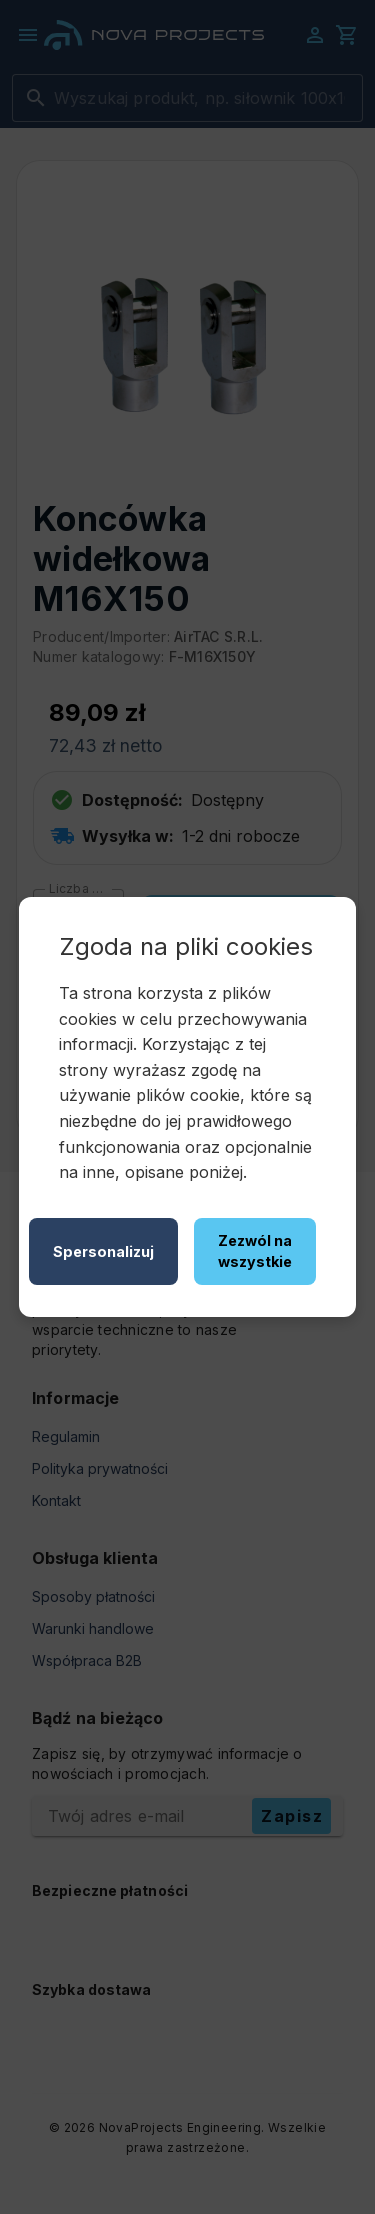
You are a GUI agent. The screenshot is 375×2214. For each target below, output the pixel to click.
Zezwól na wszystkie (255, 1251)
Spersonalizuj (103, 1251)
